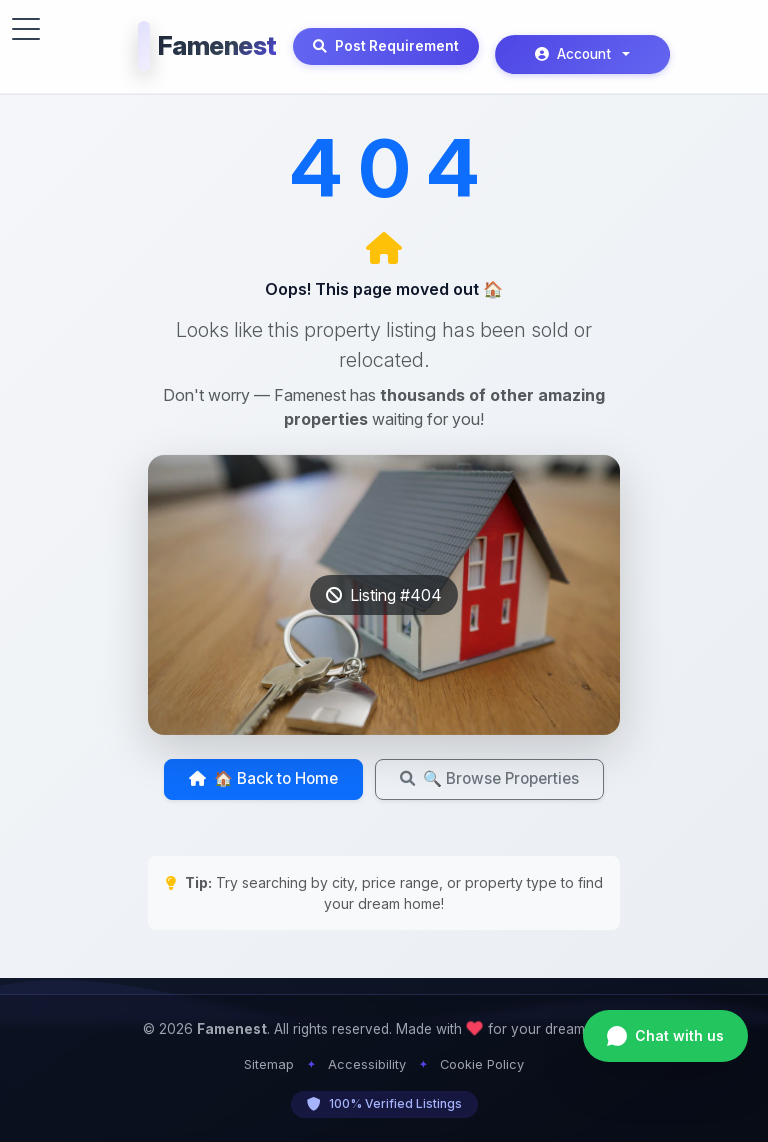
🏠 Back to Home (263, 778)
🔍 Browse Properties (489, 778)
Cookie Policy (482, 1064)
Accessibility (367, 1064)
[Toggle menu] (26, 29)
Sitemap (269, 1064)
